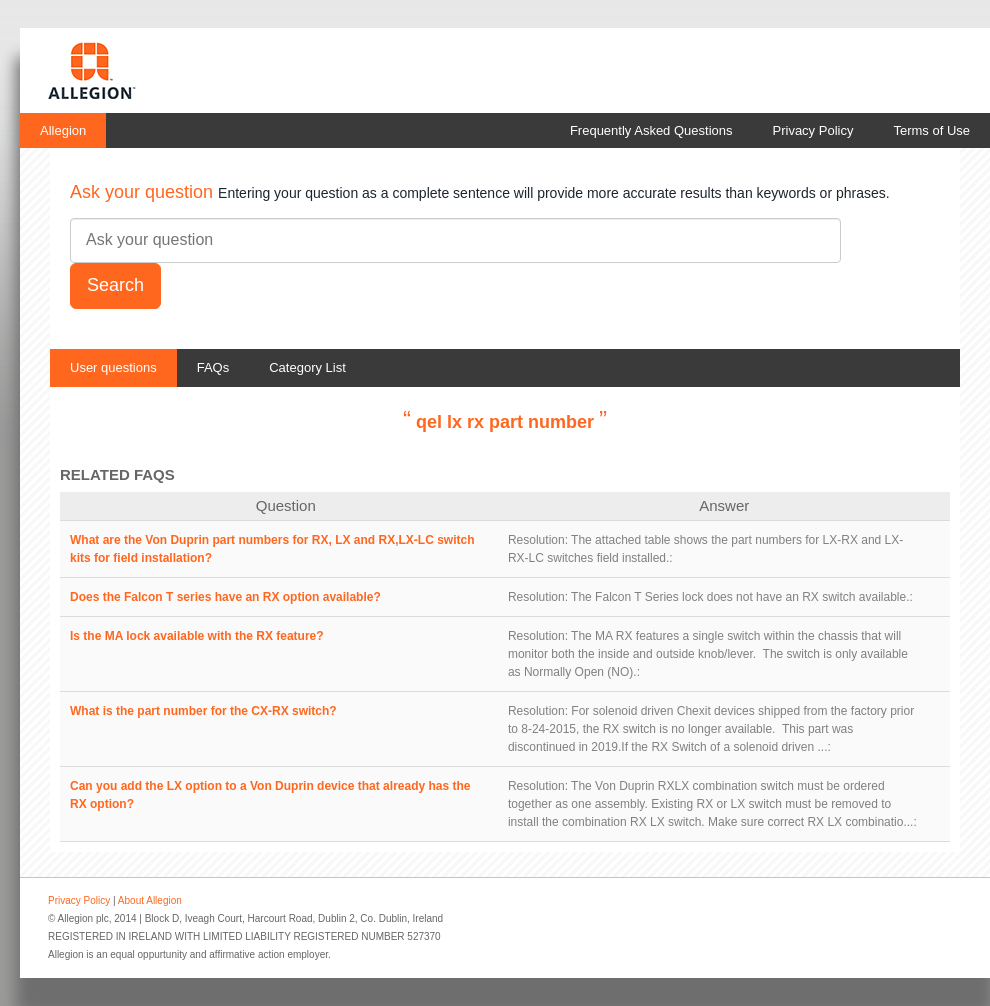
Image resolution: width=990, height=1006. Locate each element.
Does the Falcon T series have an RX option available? (225, 597)
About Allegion (150, 900)
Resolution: (538, 540)
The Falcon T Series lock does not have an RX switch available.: (742, 597)
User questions (113, 367)
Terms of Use (931, 130)
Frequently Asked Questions (651, 130)
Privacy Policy (813, 130)
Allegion (63, 130)
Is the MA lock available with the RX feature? (197, 636)
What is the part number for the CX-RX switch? (203, 711)
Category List (307, 367)
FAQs (213, 367)
